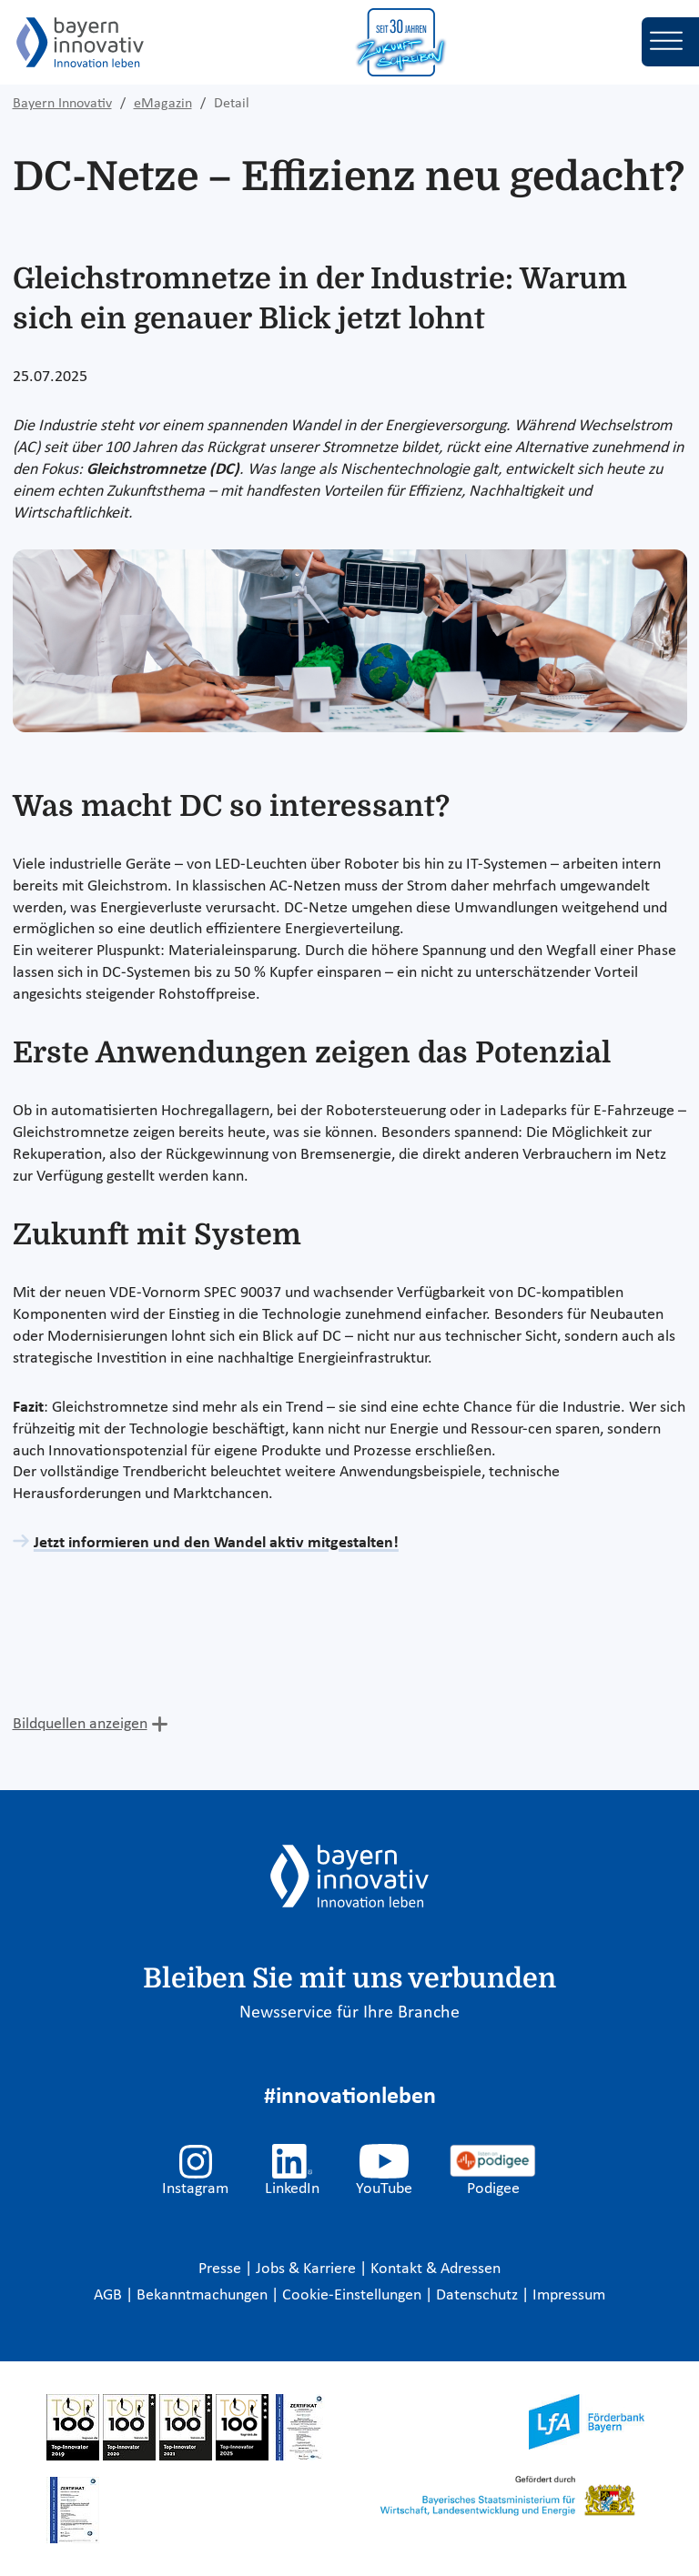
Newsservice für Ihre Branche (349, 2013)
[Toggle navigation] (670, 41)
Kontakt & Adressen (435, 2269)
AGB (110, 2295)
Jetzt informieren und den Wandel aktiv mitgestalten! (216, 1543)
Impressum (568, 2295)
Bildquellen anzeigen (80, 1724)
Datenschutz (479, 2295)
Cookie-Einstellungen (351, 2295)
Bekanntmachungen (204, 2295)
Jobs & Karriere (308, 2269)
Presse (221, 2269)
